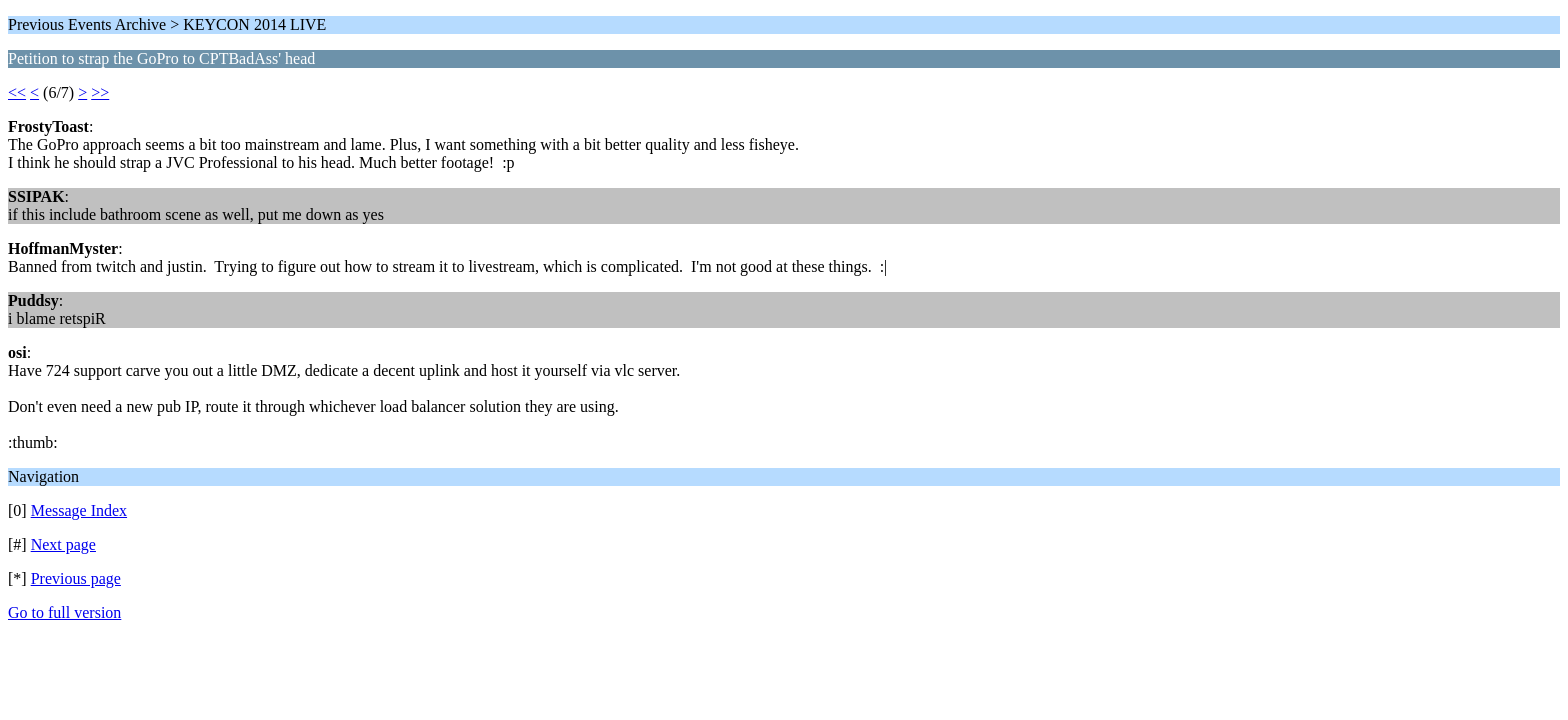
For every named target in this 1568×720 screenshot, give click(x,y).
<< (17, 92)
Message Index (79, 510)
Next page (63, 544)
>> (100, 92)
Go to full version (64, 612)
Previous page (76, 578)
